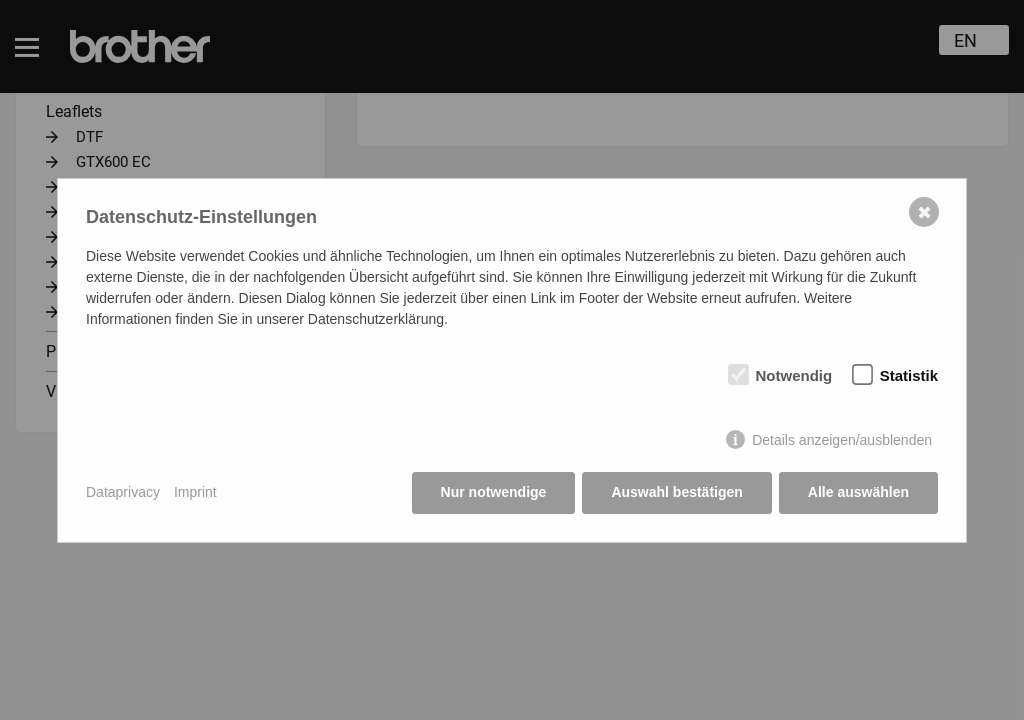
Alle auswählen (858, 492)
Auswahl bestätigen (676, 492)
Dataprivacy (123, 492)
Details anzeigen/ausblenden (842, 440)
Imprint (195, 492)
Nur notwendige (494, 492)
